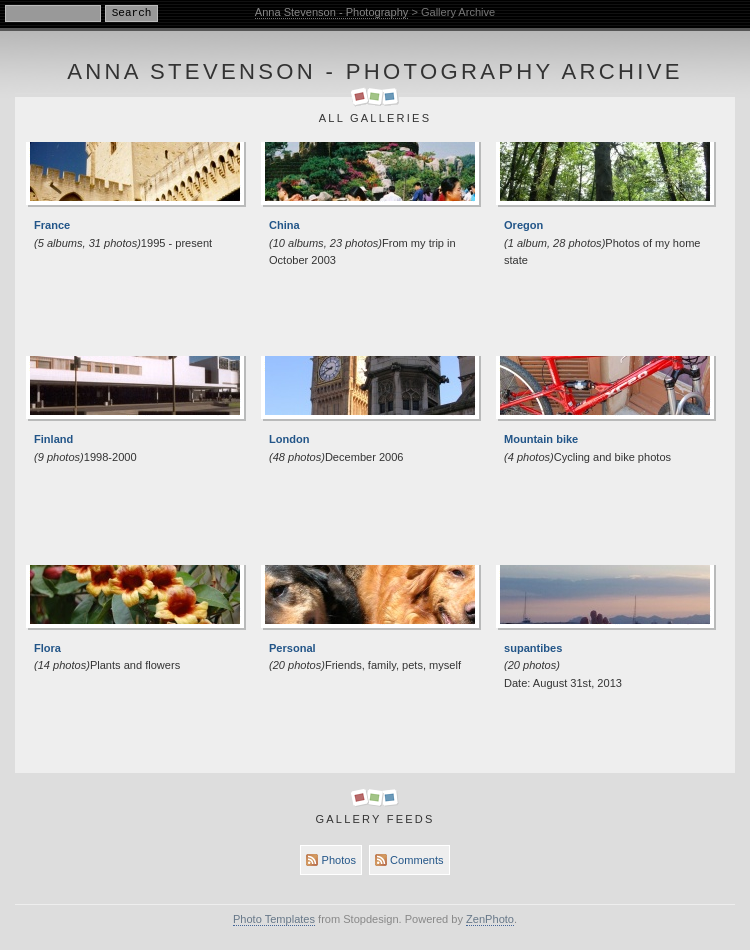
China (284, 225)
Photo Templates (274, 919)
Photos (330, 860)
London (289, 439)
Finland (53, 439)
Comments (409, 860)
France (52, 225)
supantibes (533, 648)
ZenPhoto (490, 919)
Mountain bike (541, 439)
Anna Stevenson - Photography (332, 12)
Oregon (523, 225)
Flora (47, 648)
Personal (292, 648)
